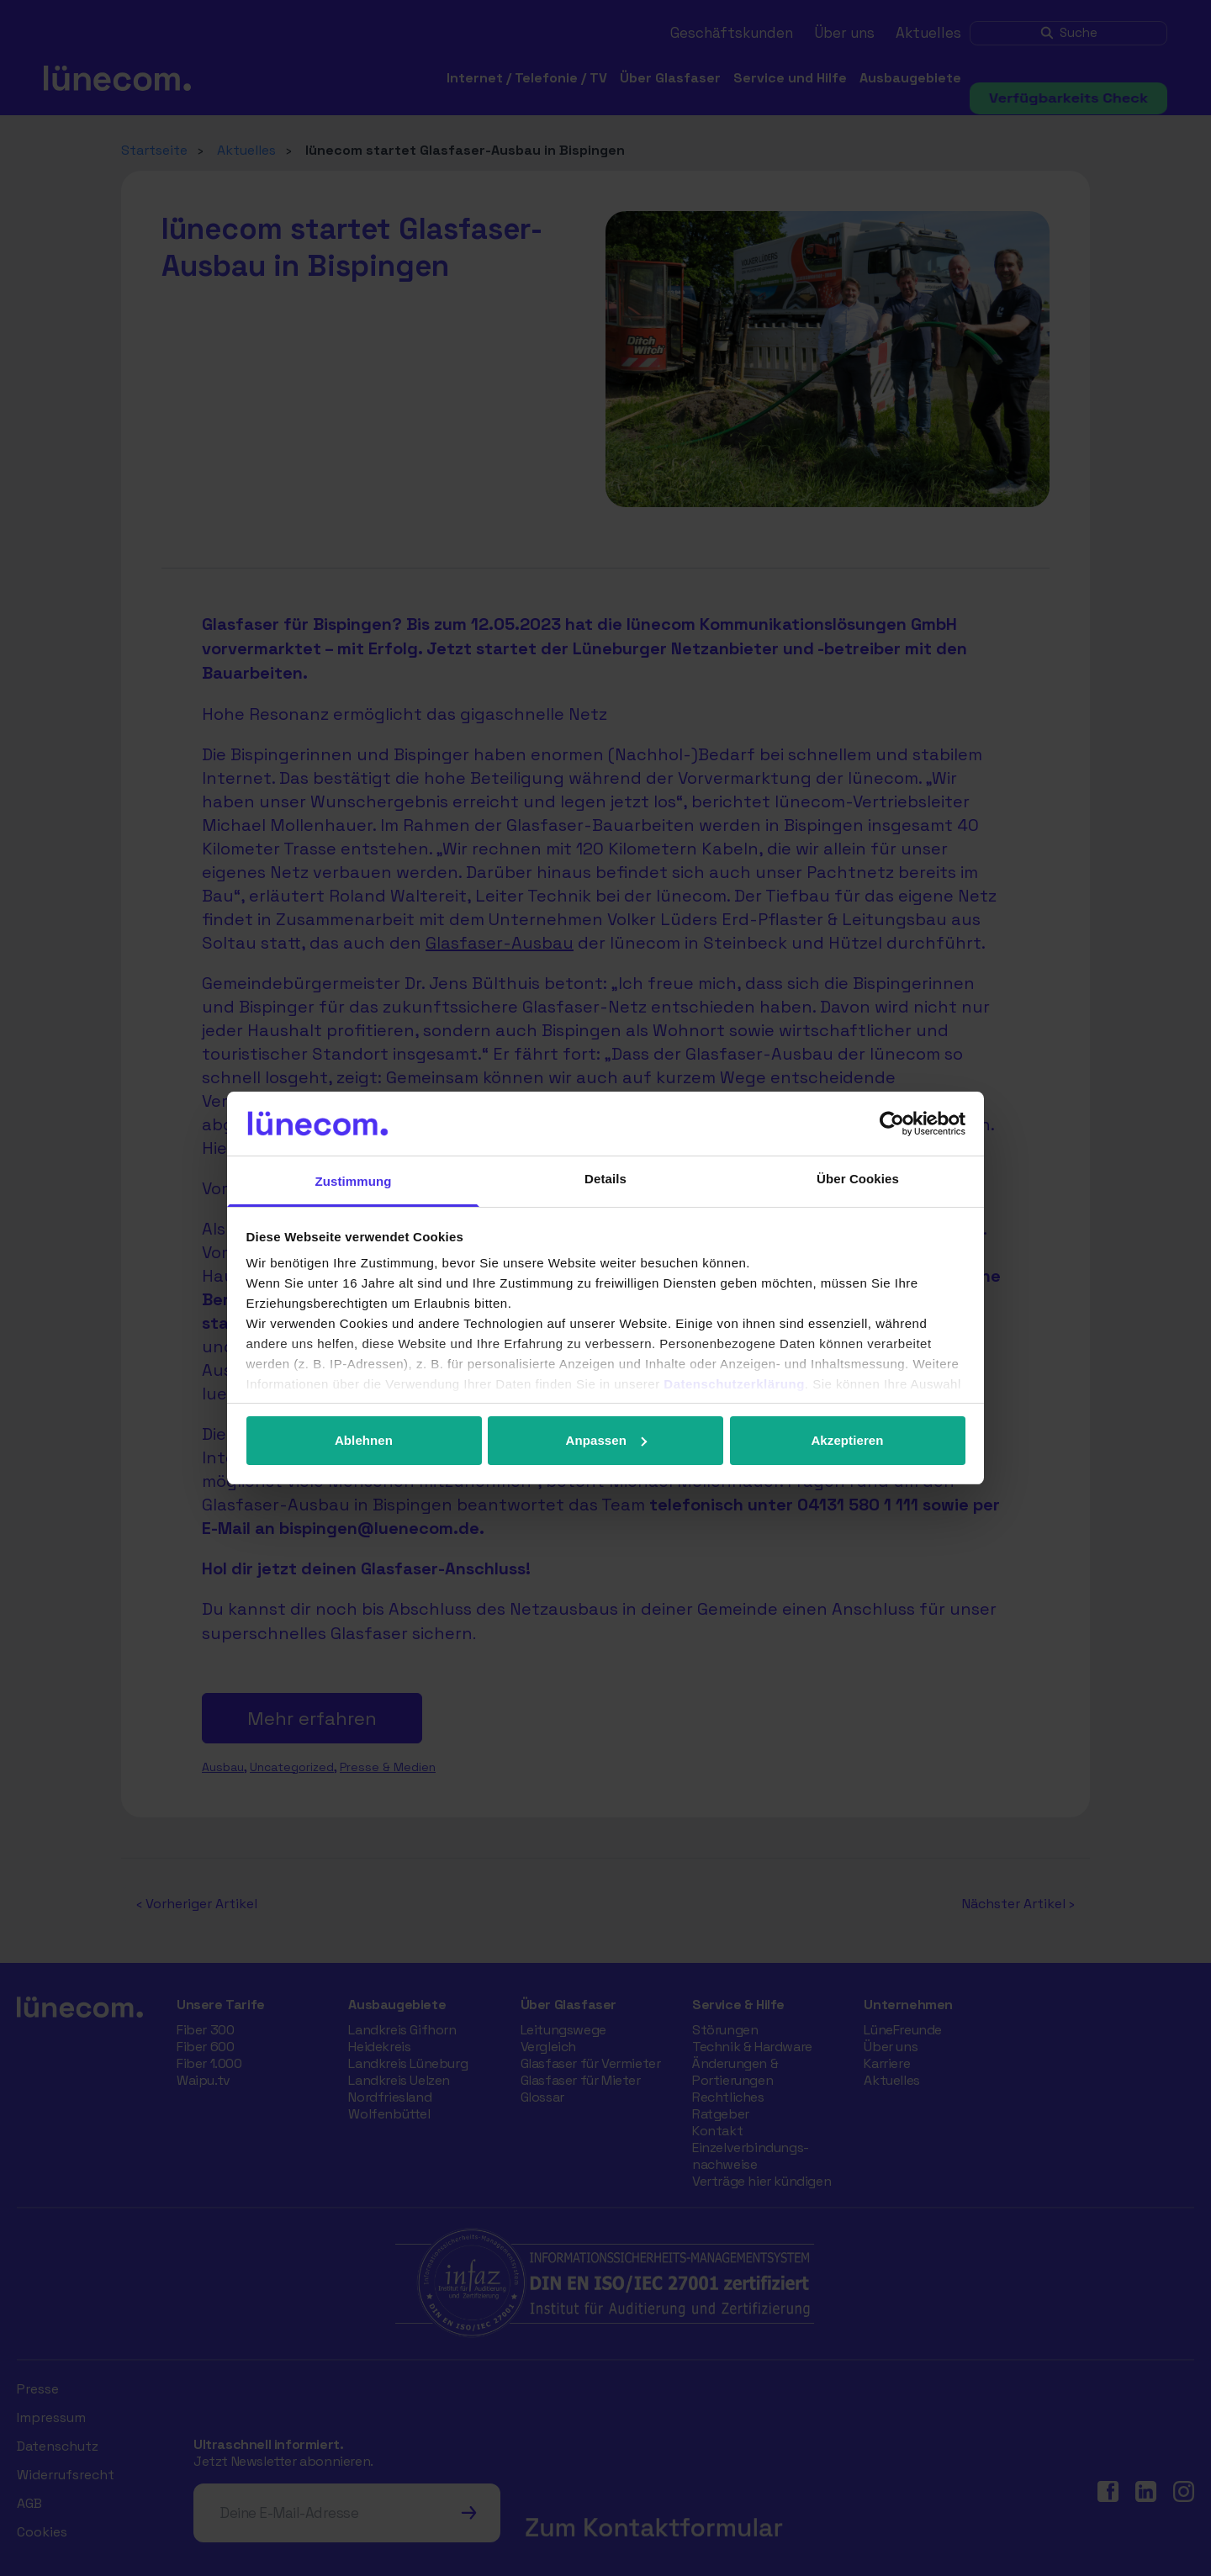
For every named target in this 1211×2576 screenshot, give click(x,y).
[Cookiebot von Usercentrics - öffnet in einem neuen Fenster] (891, 1123)
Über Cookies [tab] (858, 1179)
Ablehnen (364, 1440)
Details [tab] (605, 1179)
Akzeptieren (847, 1440)
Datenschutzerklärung (734, 1384)
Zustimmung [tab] (353, 1181)
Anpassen (607, 1440)
